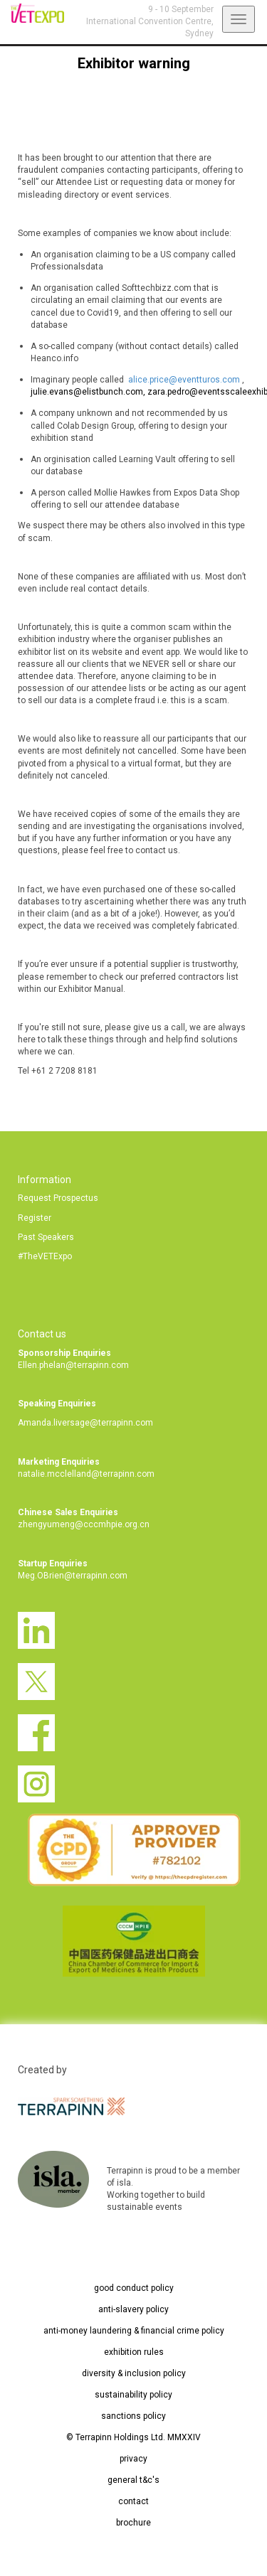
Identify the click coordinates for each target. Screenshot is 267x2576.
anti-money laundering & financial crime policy (133, 2331)
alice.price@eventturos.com (185, 380)
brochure (133, 2523)
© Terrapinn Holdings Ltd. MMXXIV (133, 2437)
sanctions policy (133, 2416)
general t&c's (133, 2480)
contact (133, 2501)
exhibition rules (134, 2352)
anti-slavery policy (133, 2309)
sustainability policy (133, 2395)
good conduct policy (134, 2288)
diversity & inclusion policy (134, 2373)
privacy (133, 2459)
